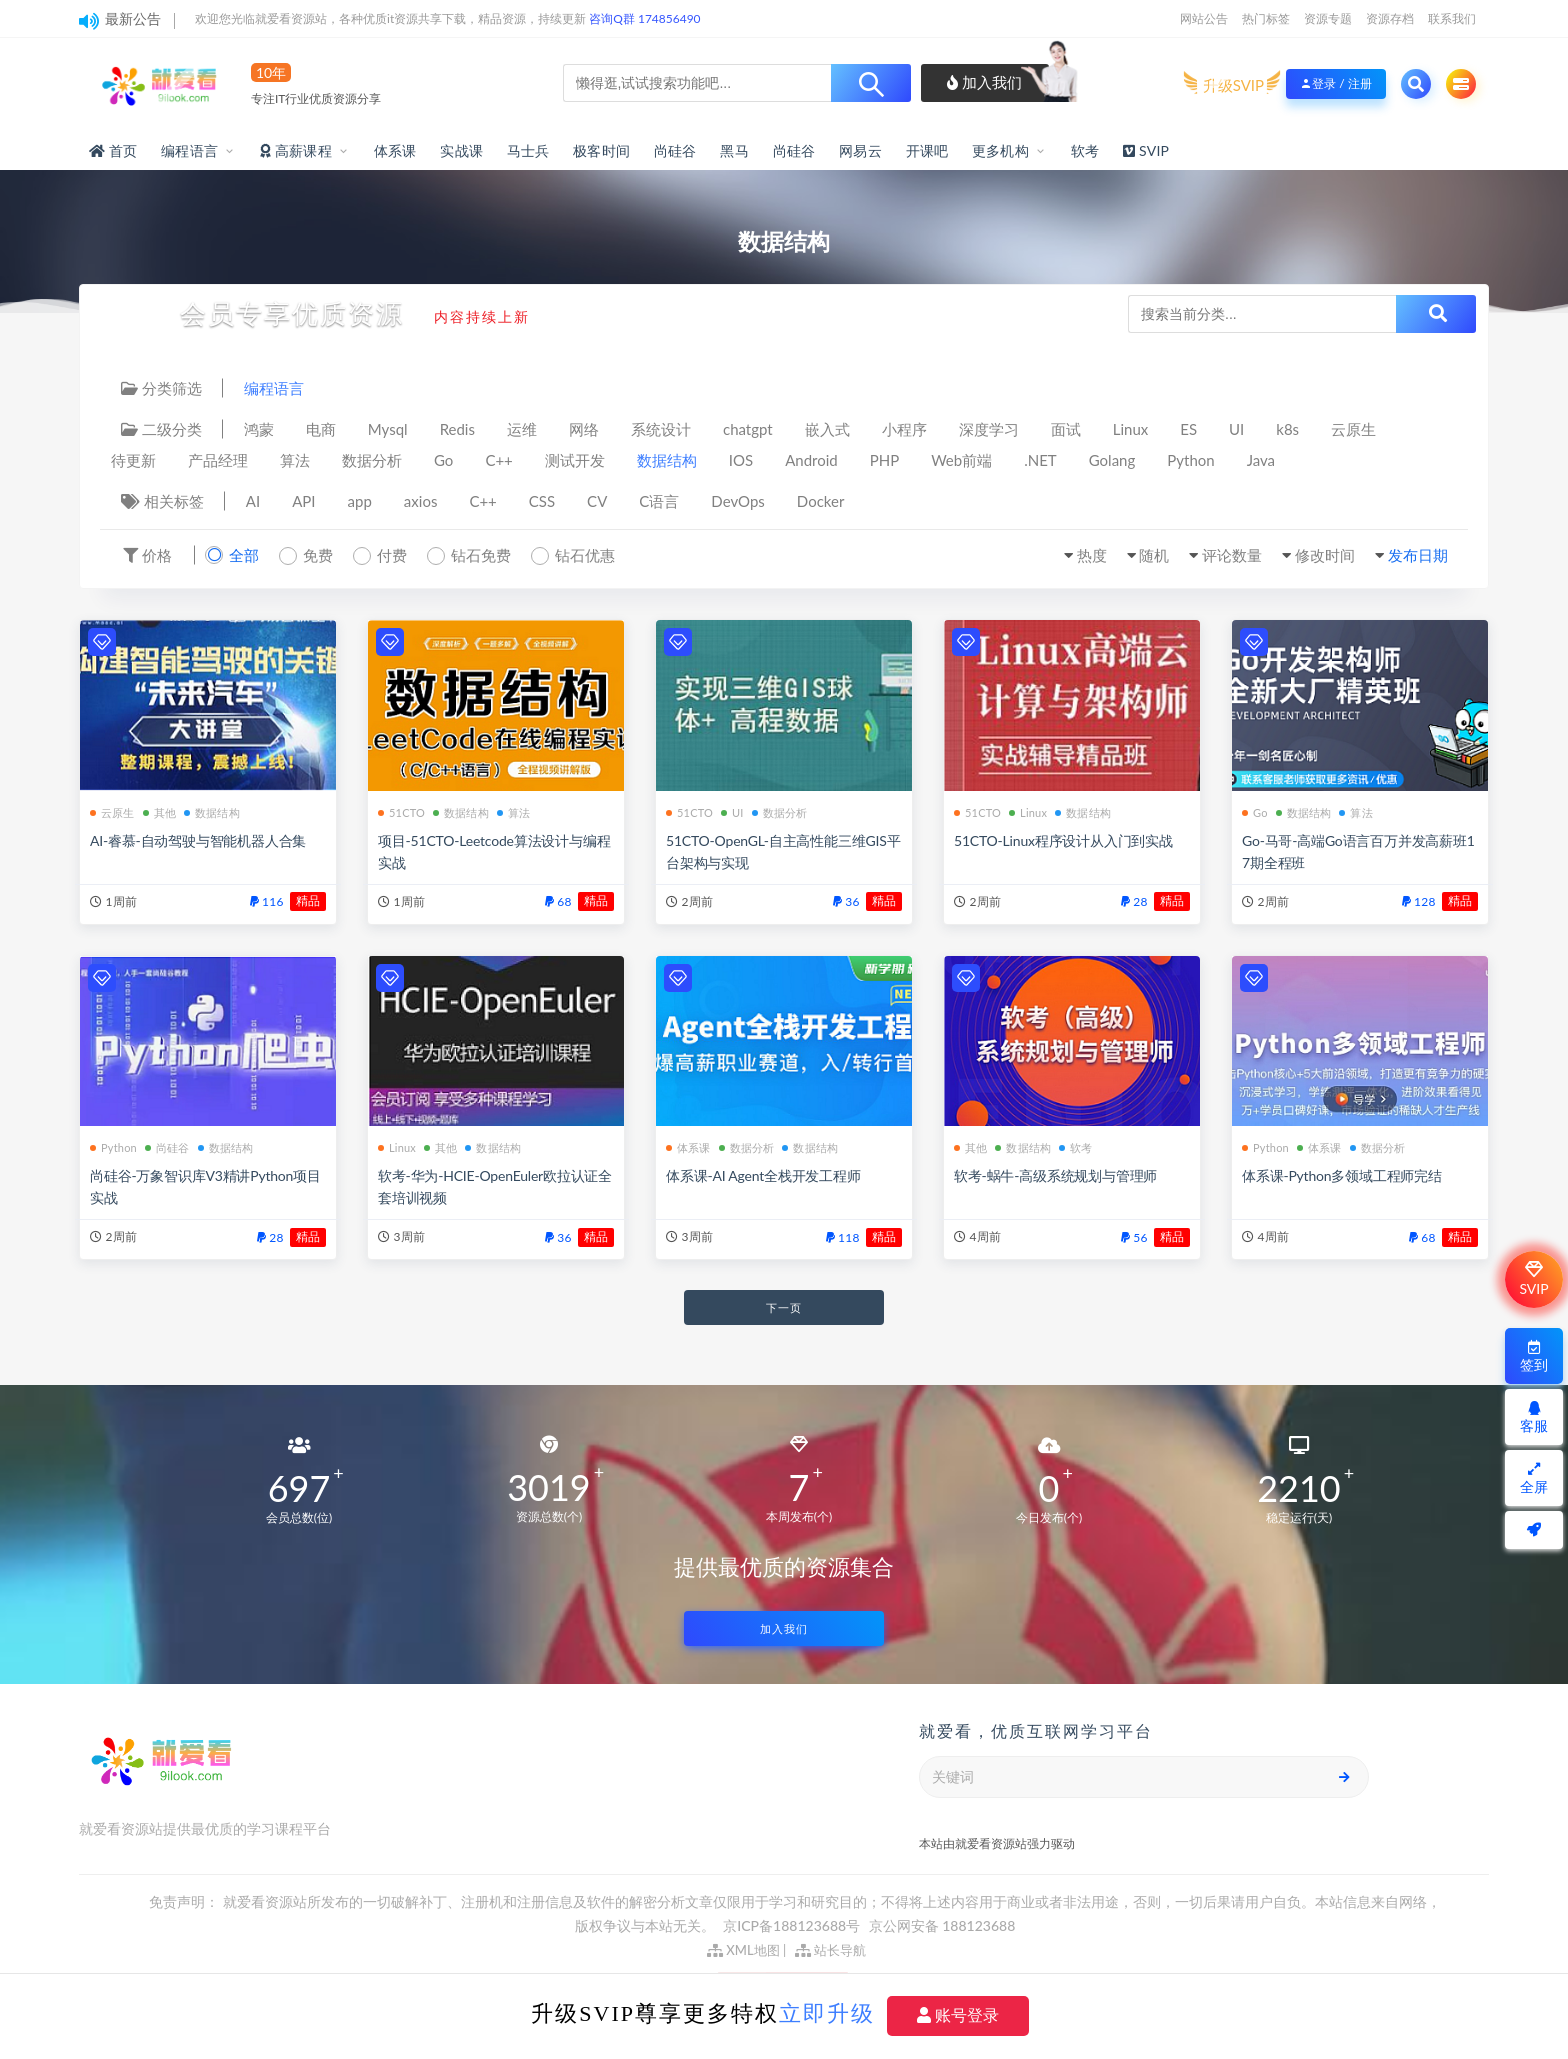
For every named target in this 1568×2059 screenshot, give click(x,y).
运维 (522, 429)
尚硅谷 (675, 150)
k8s (1287, 429)
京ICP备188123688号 (793, 1925)
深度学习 (989, 429)
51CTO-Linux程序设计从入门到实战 (1063, 840)
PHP (884, 460)
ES (1188, 429)
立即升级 (827, 2013)
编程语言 (189, 150)
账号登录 (958, 2015)
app (360, 501)
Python (1190, 460)
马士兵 (528, 150)
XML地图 (743, 1950)
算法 (295, 460)
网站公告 (1204, 18)
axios (421, 501)
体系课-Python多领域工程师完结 (1342, 1175)
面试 (1066, 429)
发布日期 (1418, 555)
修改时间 (1325, 555)
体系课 (395, 150)
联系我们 (1452, 18)
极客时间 (601, 150)
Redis (457, 429)
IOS (741, 460)
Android (811, 460)
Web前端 (961, 460)
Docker (821, 501)
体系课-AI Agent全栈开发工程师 (763, 1175)
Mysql (388, 429)
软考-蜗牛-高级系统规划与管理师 (1055, 1175)
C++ (498, 460)
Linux (1131, 429)
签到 (1534, 1356)
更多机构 (1000, 150)
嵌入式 (827, 429)
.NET (1040, 460)
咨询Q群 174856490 (644, 18)
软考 (1085, 150)
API (303, 501)
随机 (1154, 555)
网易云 (860, 150)
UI (1236, 429)
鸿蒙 (259, 429)
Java (1261, 460)
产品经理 (218, 460)
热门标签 (1266, 18)
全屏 (1534, 1478)
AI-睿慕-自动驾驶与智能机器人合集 (198, 840)
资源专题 (1328, 18)
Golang (1112, 460)
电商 (321, 429)
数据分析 (372, 460)
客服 (1534, 1417)
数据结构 (667, 460)
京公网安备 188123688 (942, 1925)
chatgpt (748, 429)
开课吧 (927, 150)
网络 (584, 429)
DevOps (738, 501)
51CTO (401, 812)
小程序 (904, 429)
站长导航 (830, 1950)
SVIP (1533, 1279)
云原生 (1353, 429)
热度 (1092, 555)
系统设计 (661, 429)
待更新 (133, 460)
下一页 (784, 1307)
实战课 (461, 150)
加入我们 (984, 82)
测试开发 (575, 460)
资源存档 (1390, 18)
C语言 (659, 501)
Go (443, 460)
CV (597, 501)
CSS (542, 501)
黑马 (734, 150)
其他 (159, 812)
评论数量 (1232, 555)
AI (253, 501)
